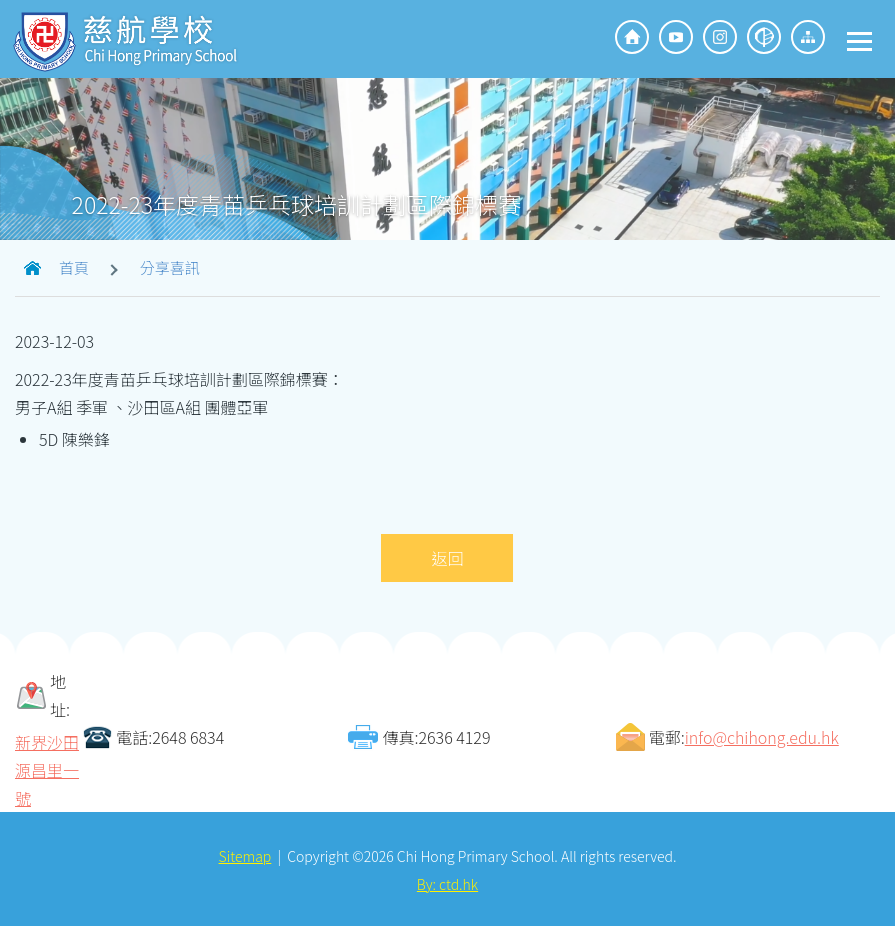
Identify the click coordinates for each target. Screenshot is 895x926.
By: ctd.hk (447, 882)
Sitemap (245, 854)
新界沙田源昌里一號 (47, 768)
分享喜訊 (170, 265)
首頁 (74, 265)
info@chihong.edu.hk (762, 735)
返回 (447, 556)
